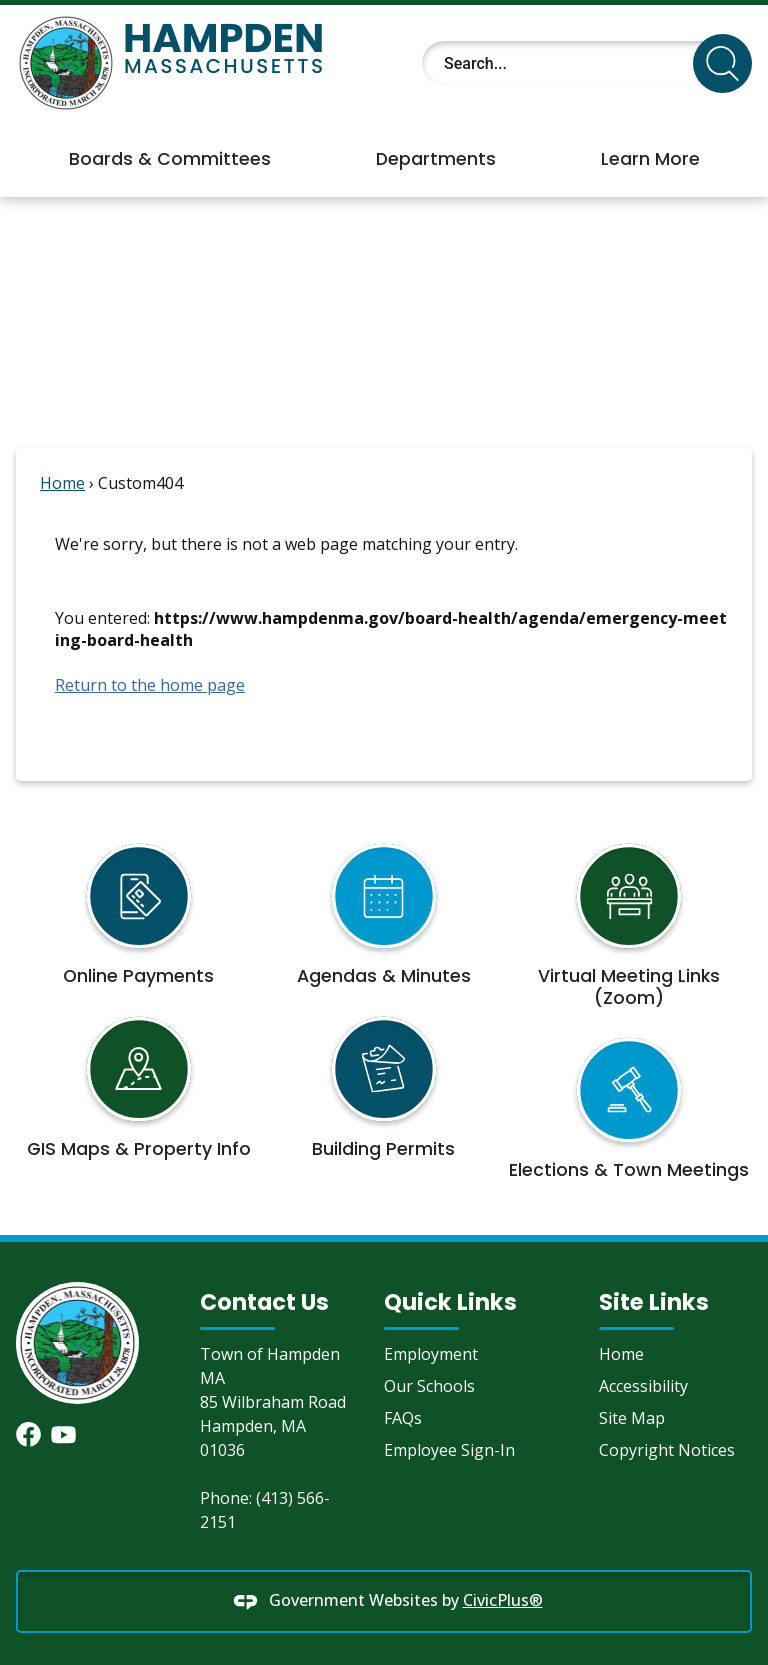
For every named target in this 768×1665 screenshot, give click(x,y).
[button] (722, 63)
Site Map (632, 1418)
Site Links (654, 1302)
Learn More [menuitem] (650, 159)
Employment (431, 1354)
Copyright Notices (667, 1450)
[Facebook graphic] (28, 1434)
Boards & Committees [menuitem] (170, 159)
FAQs (403, 1418)
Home (62, 483)
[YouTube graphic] (63, 1434)
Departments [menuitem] (436, 159)
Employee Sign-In (449, 1450)
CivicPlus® (503, 1600)
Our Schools (429, 1386)
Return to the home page (150, 685)
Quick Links (450, 1302)
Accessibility (643, 1386)
